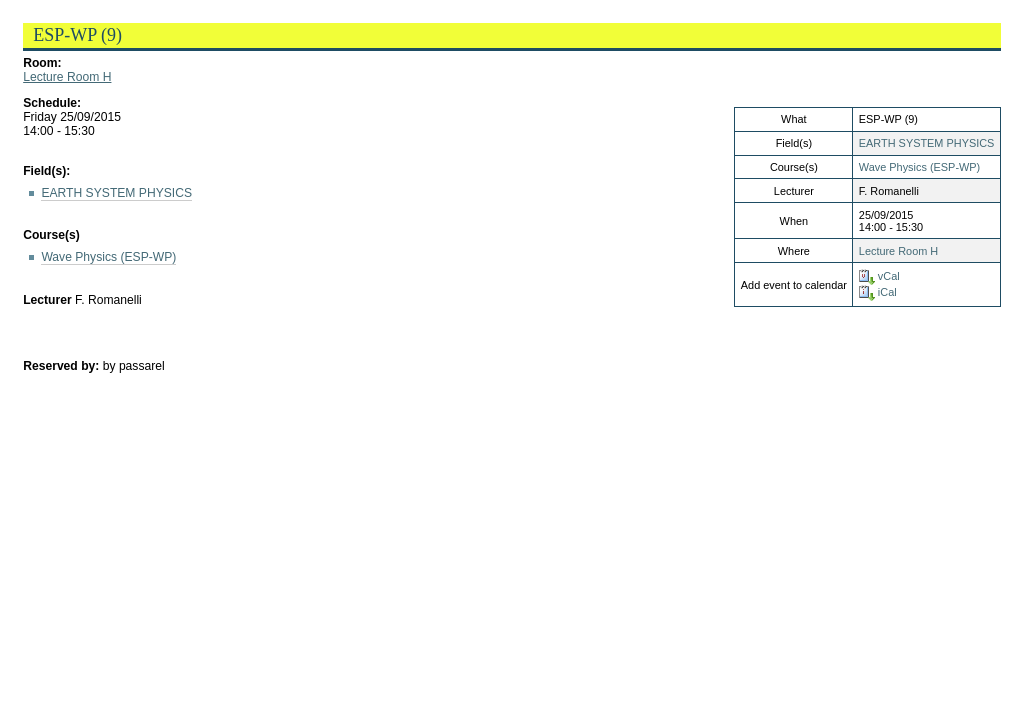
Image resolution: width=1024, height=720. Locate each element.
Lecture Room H (67, 77)
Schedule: (52, 103)
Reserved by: (63, 366)
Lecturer (47, 300)
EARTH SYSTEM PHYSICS (927, 143)
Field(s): (46, 171)
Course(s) (51, 235)
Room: (42, 63)
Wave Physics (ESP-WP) (919, 167)
